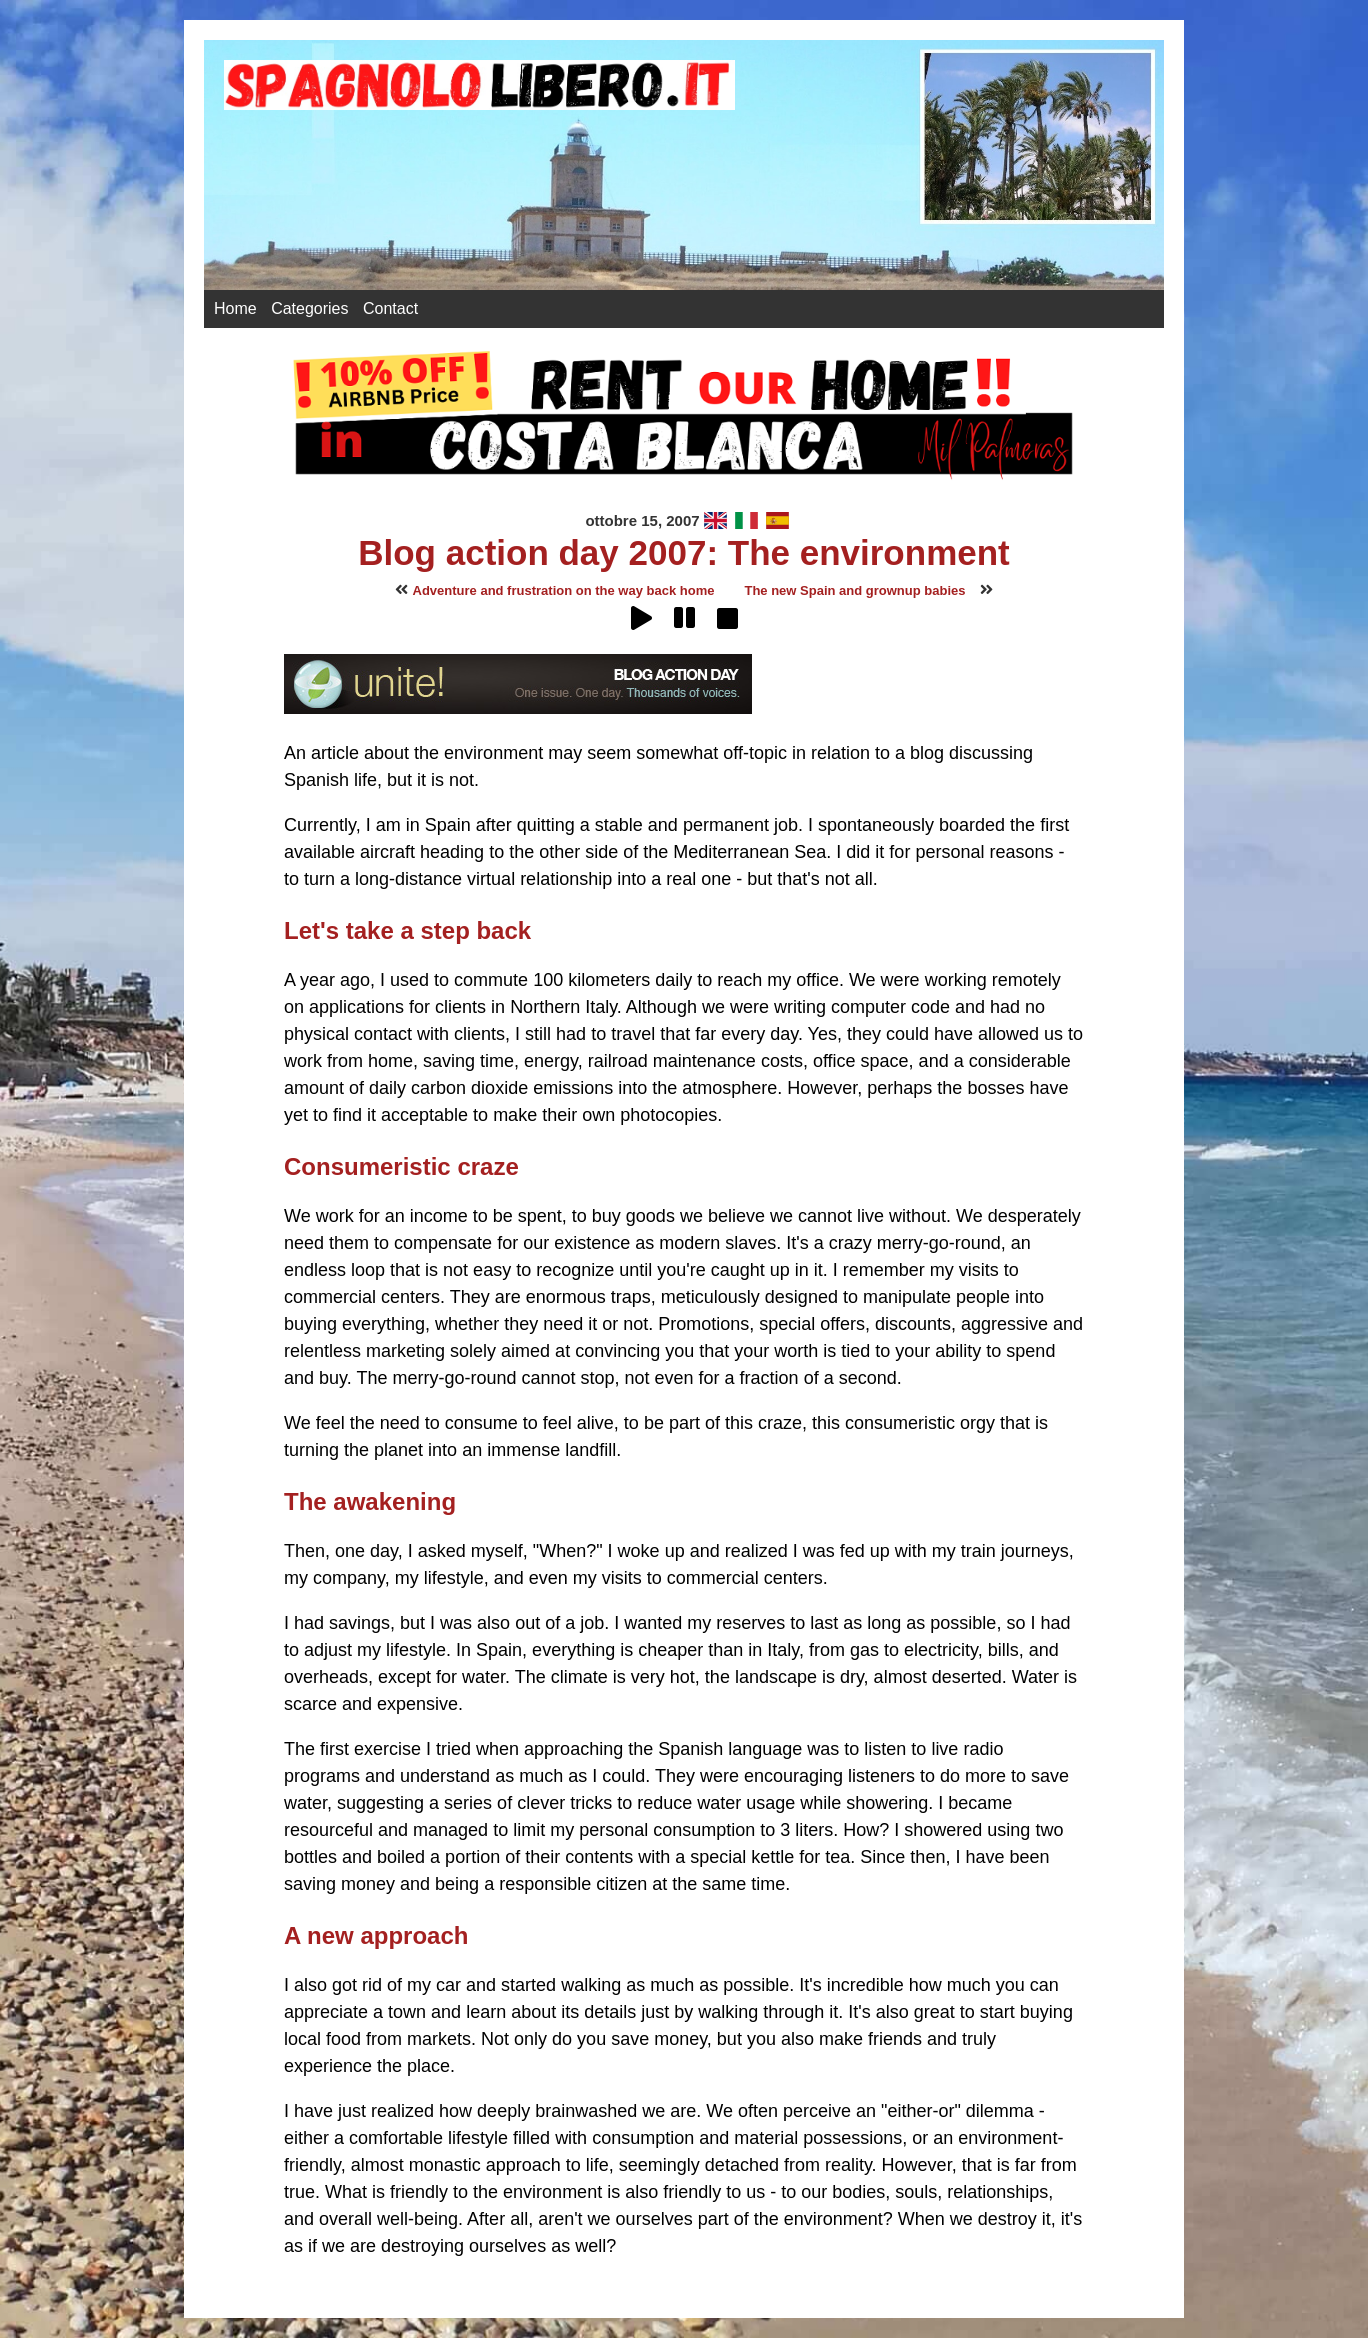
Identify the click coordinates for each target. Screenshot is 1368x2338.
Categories (309, 308)
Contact (390, 308)
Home (235, 308)
